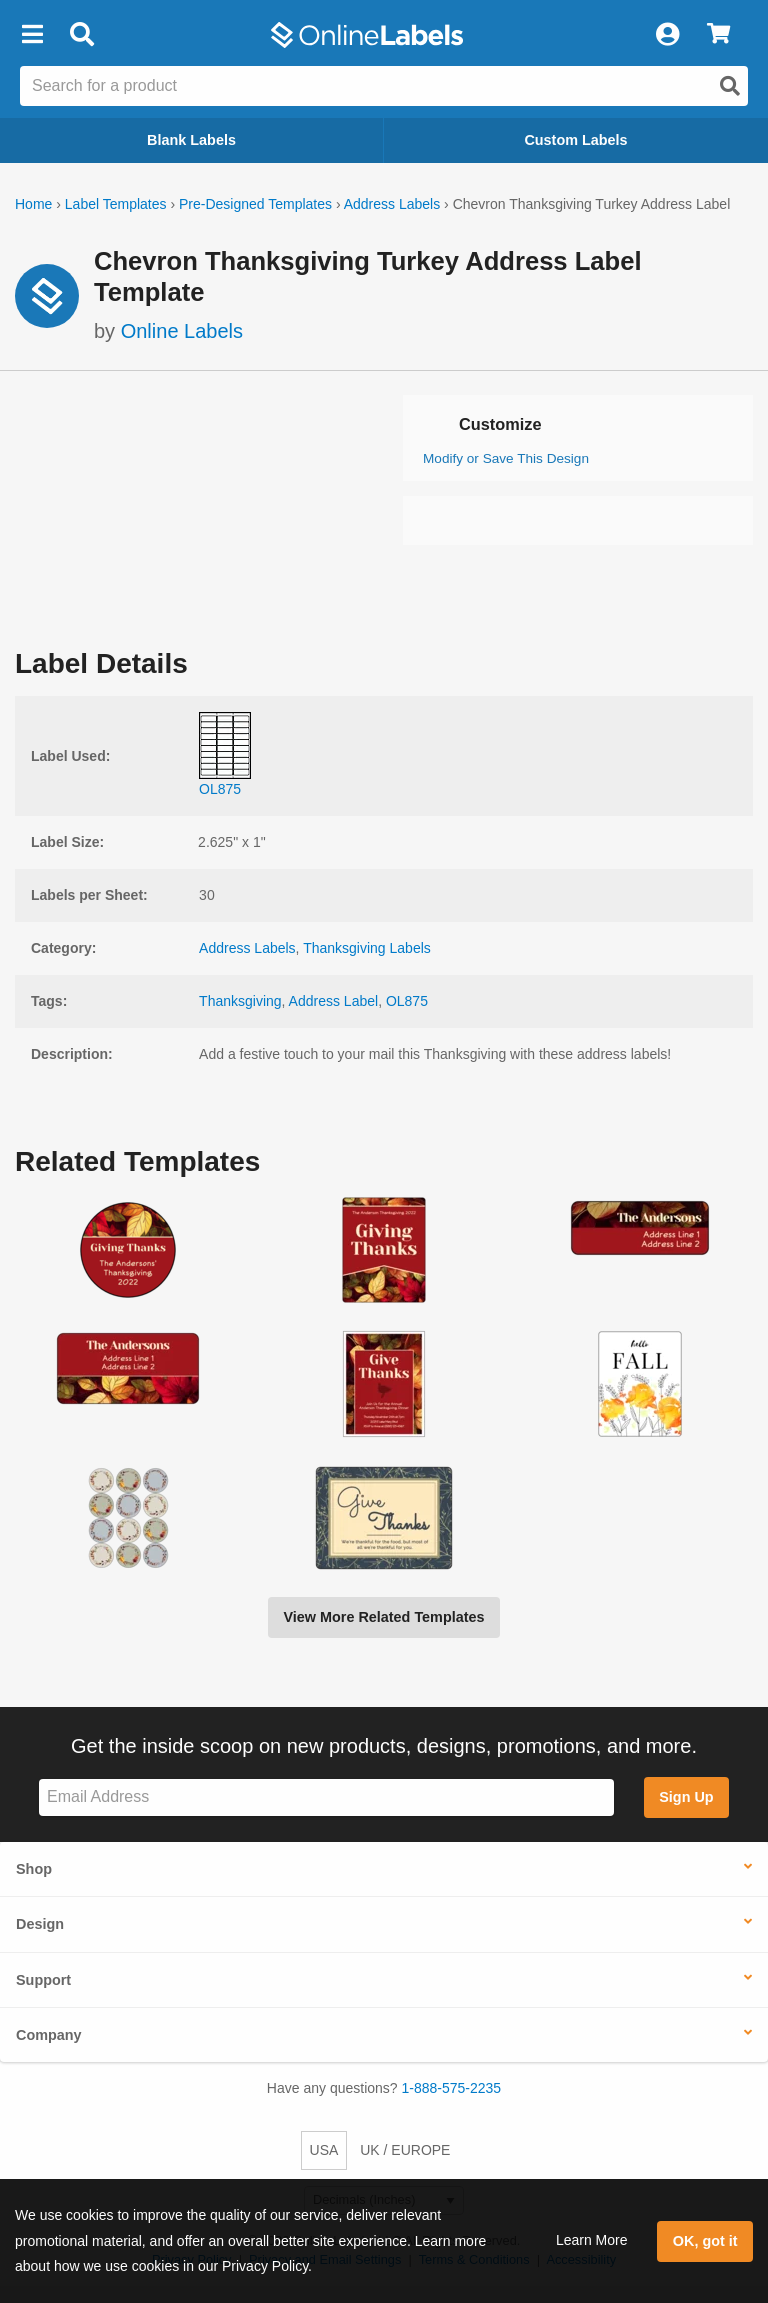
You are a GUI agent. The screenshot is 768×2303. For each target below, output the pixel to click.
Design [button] (40, 1924)
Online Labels (182, 331)
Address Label (334, 1001)
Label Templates (116, 204)
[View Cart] (718, 35)
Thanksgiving (240, 1001)
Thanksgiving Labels (367, 948)
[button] (32, 35)
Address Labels (392, 204)
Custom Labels (575, 140)
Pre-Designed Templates (255, 204)
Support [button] (43, 1980)
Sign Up (686, 1797)
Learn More (592, 2240)
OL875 (407, 1001)
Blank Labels (191, 140)
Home (33, 204)
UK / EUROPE (405, 2150)
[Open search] (730, 86)
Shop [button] (34, 1869)
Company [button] (49, 2035)
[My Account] (667, 35)
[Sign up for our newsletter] (326, 1797)
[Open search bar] (81, 35)
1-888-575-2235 (452, 2088)
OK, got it (705, 2241)
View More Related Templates (383, 1617)
